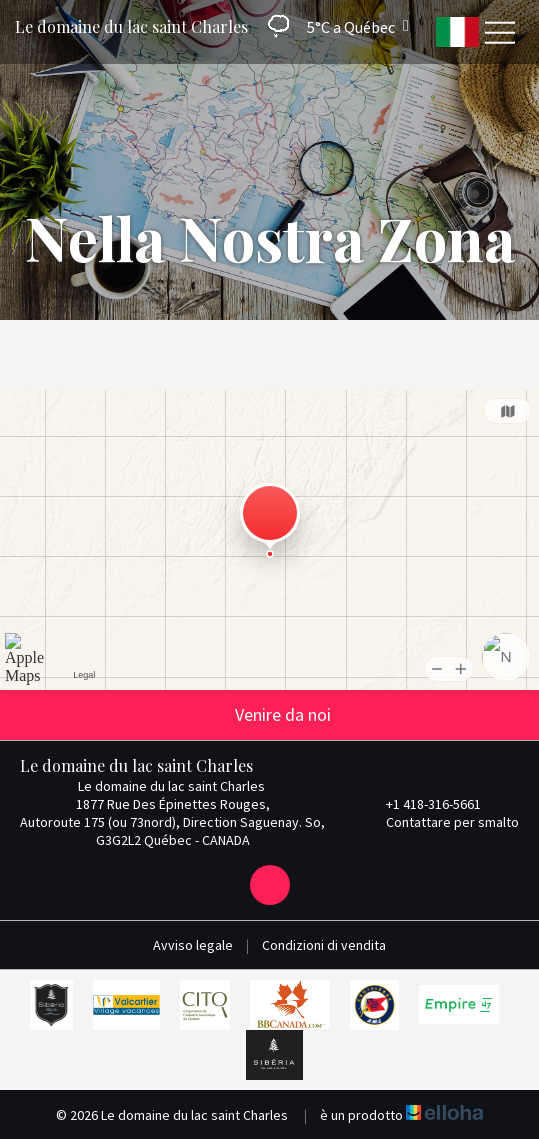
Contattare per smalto (441, 822)
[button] (331, 26)
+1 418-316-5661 (422, 804)
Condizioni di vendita (324, 945)
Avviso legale (193, 945)
